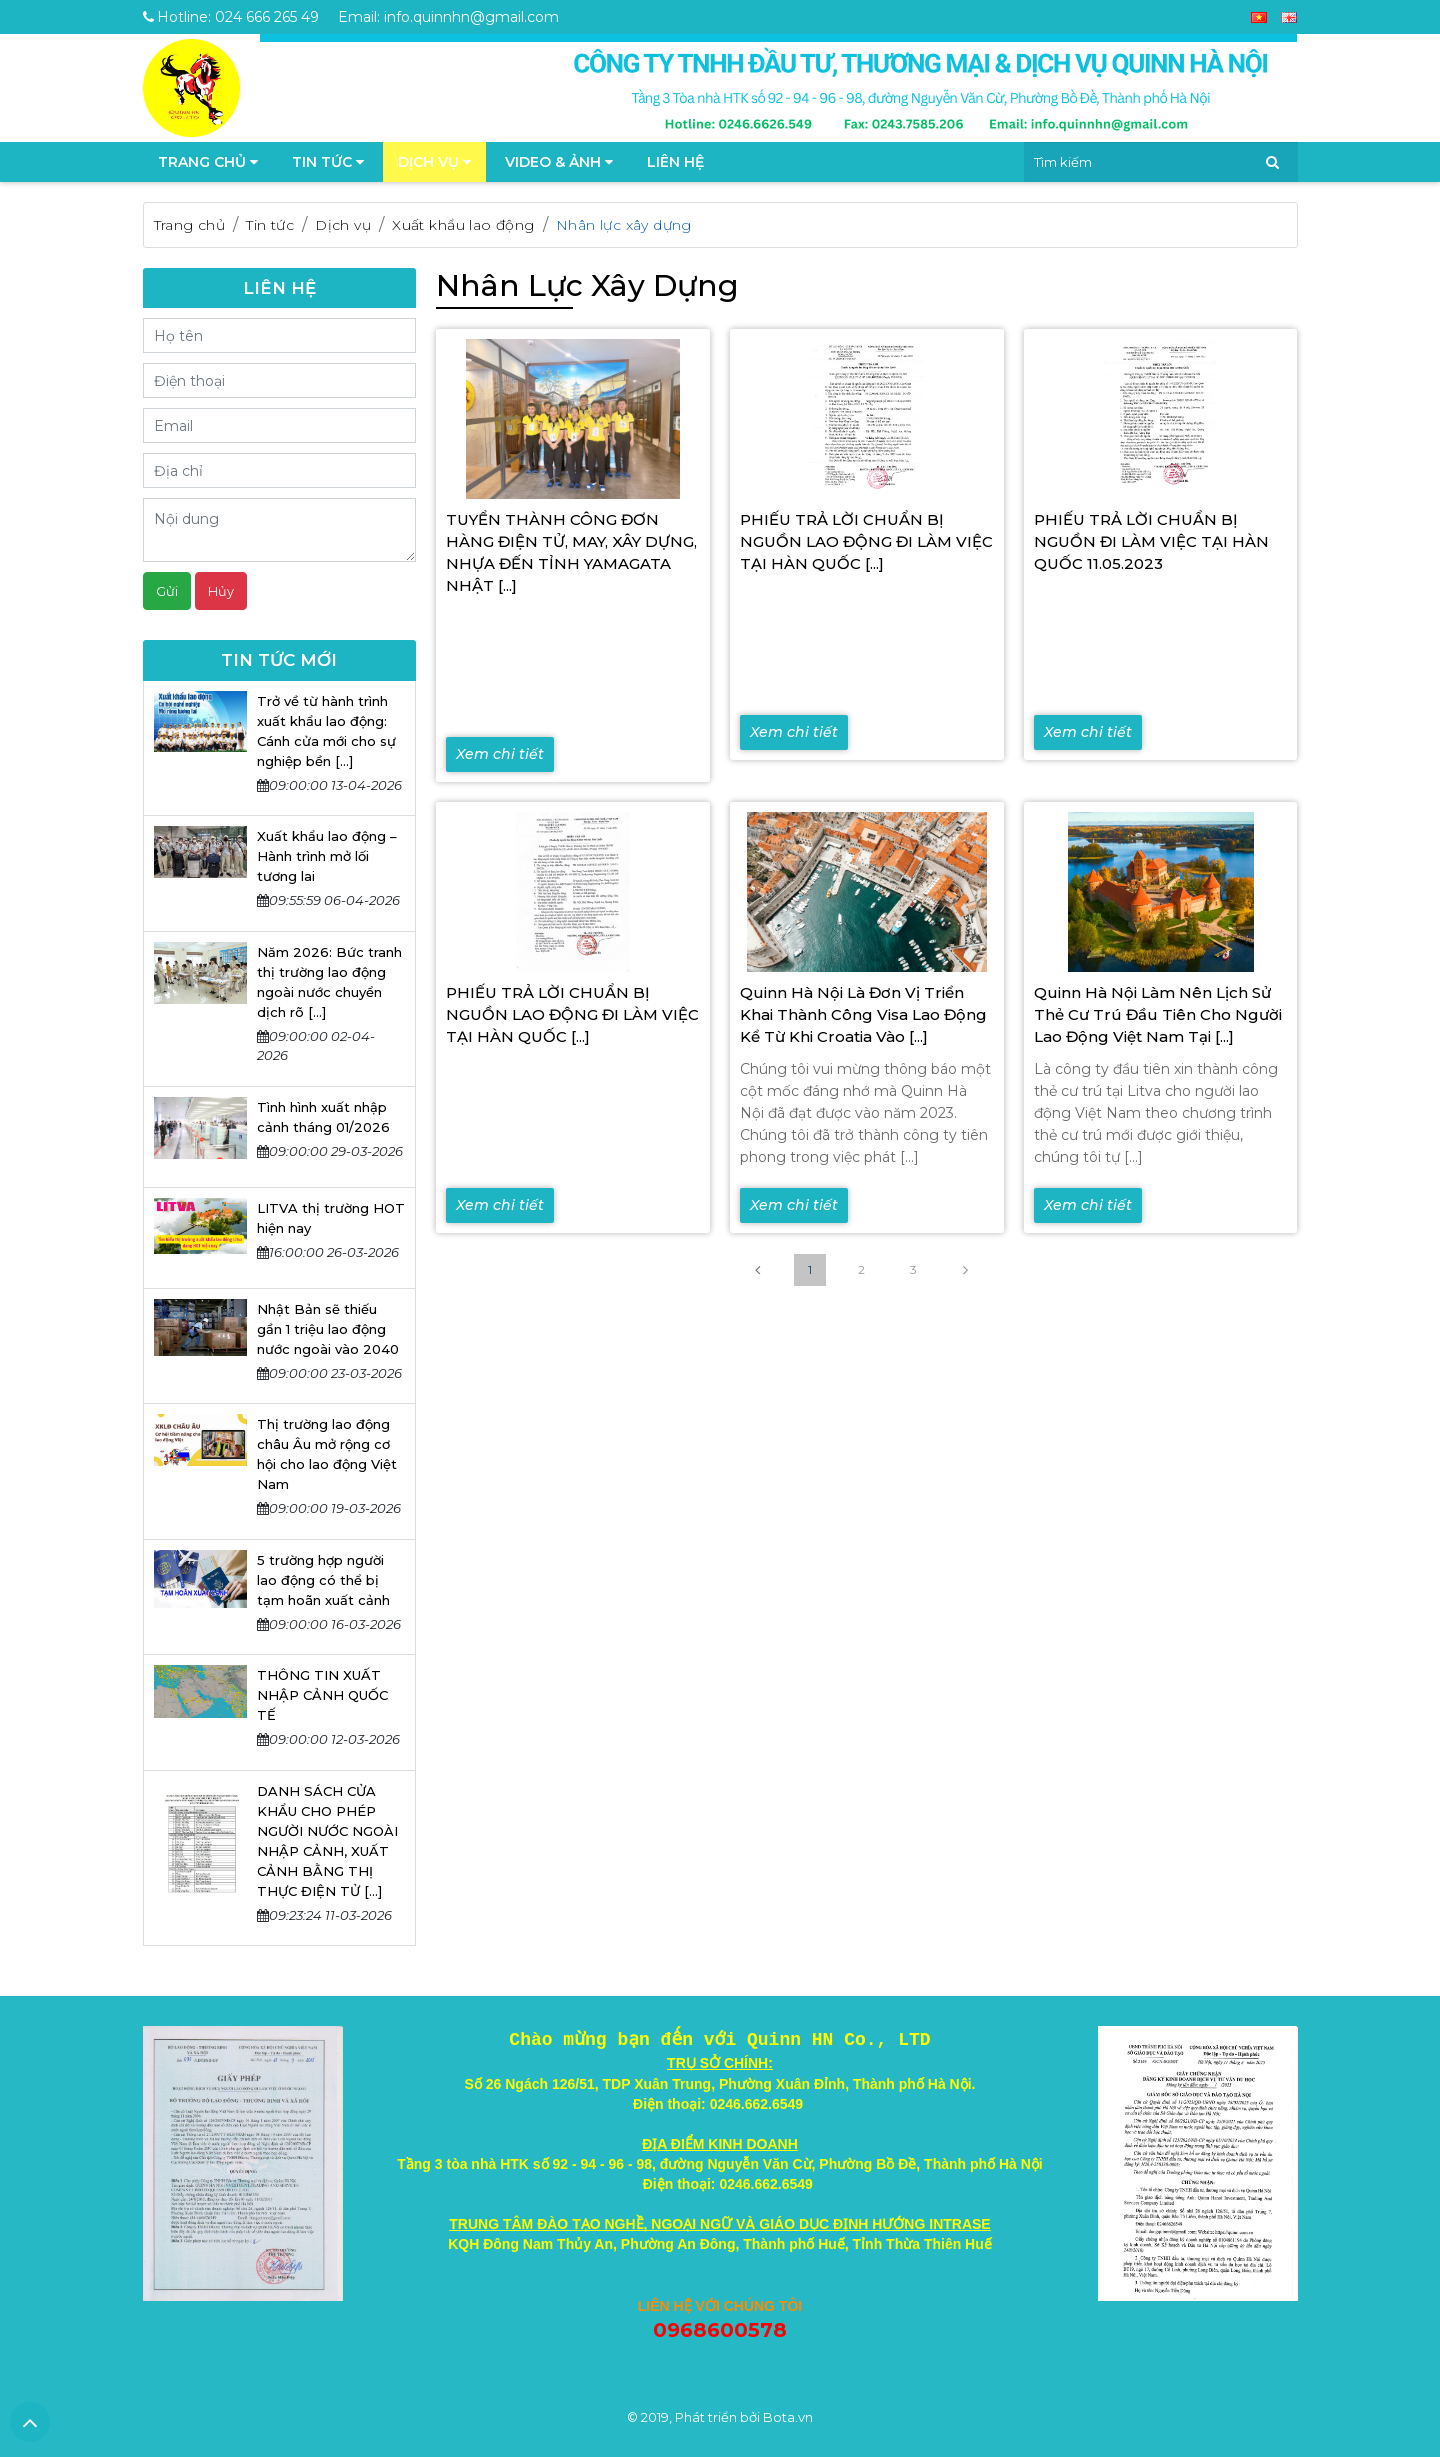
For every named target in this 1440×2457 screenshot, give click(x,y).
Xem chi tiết (500, 754)
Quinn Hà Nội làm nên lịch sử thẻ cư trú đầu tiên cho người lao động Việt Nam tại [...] (1158, 1014)
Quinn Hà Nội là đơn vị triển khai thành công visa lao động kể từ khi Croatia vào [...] (863, 1014)
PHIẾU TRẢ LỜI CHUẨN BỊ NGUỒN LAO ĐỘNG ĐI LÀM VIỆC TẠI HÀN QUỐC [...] (866, 541)
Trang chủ (190, 225)
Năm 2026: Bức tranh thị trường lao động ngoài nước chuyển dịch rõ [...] (329, 982)
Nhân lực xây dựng (624, 225)
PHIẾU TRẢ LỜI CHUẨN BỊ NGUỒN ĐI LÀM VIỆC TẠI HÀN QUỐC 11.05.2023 (1151, 541)
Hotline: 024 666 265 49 (231, 17)
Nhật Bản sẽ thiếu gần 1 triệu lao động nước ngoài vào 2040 (328, 1329)
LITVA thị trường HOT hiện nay (331, 1218)
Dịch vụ (434, 162)
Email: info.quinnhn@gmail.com (448, 17)
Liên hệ (675, 162)
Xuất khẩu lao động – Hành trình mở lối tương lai (327, 856)
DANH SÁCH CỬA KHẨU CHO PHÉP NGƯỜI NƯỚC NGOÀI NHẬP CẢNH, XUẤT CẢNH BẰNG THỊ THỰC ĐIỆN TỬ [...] (327, 1841)
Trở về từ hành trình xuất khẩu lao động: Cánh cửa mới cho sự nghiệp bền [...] (326, 731)
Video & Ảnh (559, 162)
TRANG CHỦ (208, 162)
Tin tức (328, 162)
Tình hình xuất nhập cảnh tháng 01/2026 (323, 1117)
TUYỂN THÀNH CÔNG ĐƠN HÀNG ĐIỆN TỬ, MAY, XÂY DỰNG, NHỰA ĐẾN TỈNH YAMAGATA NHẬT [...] (571, 552)
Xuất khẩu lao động (463, 225)
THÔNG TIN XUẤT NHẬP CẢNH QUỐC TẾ (322, 1695)
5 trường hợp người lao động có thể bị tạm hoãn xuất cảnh (323, 1580)
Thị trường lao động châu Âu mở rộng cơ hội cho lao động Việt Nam (327, 1454)
